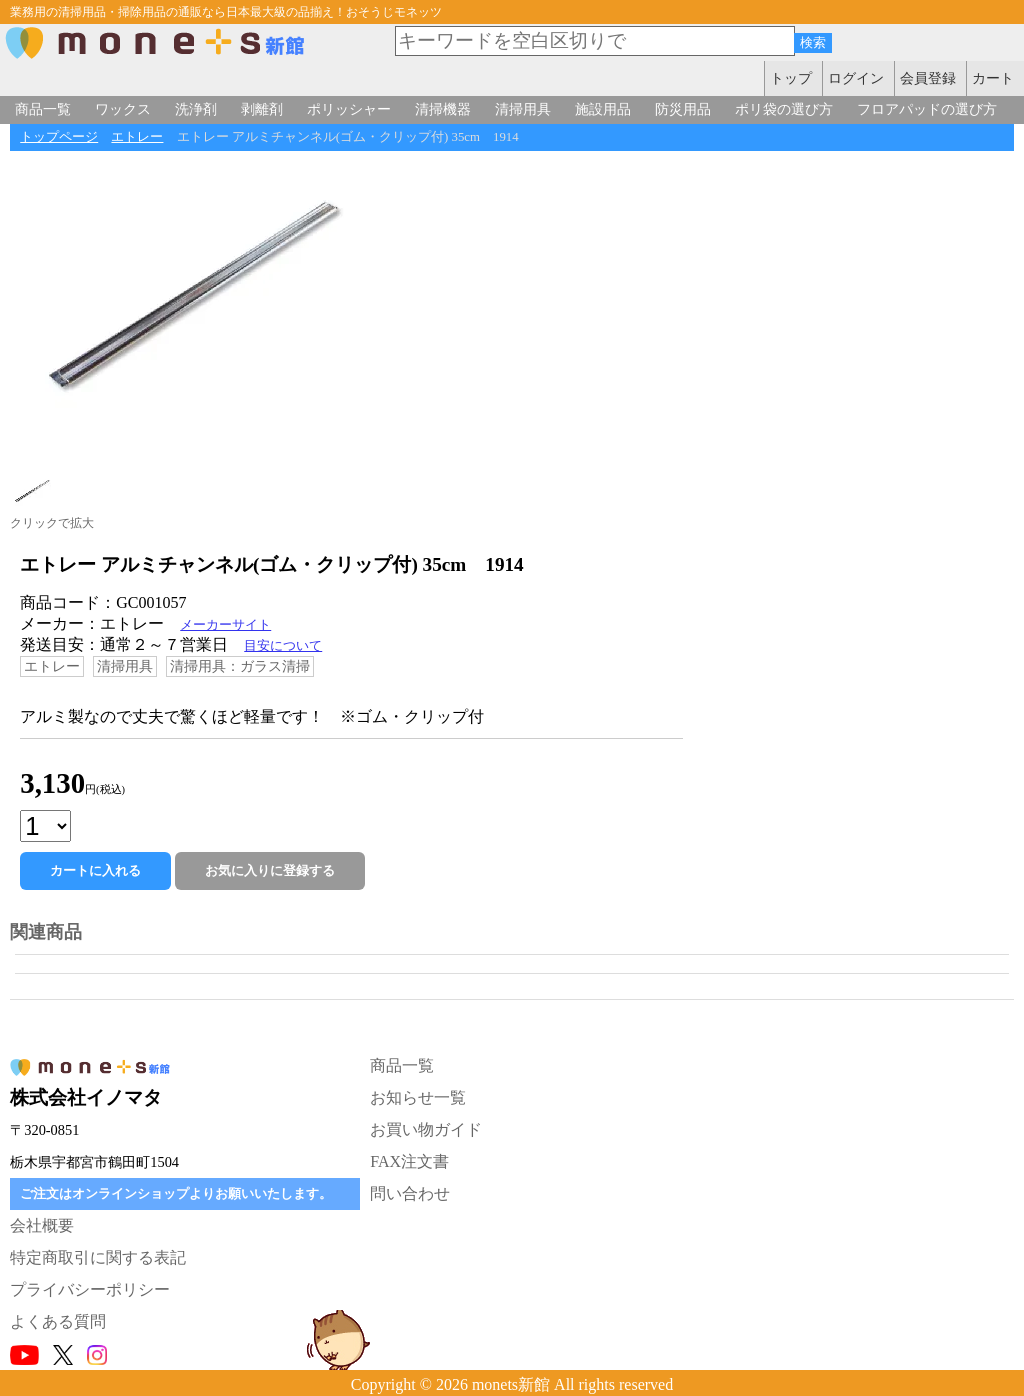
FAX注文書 (409, 1161)
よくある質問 (58, 1321)
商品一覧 (43, 109)
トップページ (59, 137)
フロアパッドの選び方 (927, 109)
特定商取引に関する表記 (98, 1257)
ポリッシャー (349, 109)
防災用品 (683, 109)
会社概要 (42, 1225)
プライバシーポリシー (90, 1289)
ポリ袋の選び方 (784, 109)
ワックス (123, 109)
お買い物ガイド (426, 1129)
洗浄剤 (196, 109)
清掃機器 (443, 109)
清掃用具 (523, 109)
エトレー (137, 137)
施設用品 (603, 109)
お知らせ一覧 (418, 1097)
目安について (283, 646)
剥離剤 (262, 109)
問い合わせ (410, 1193)
